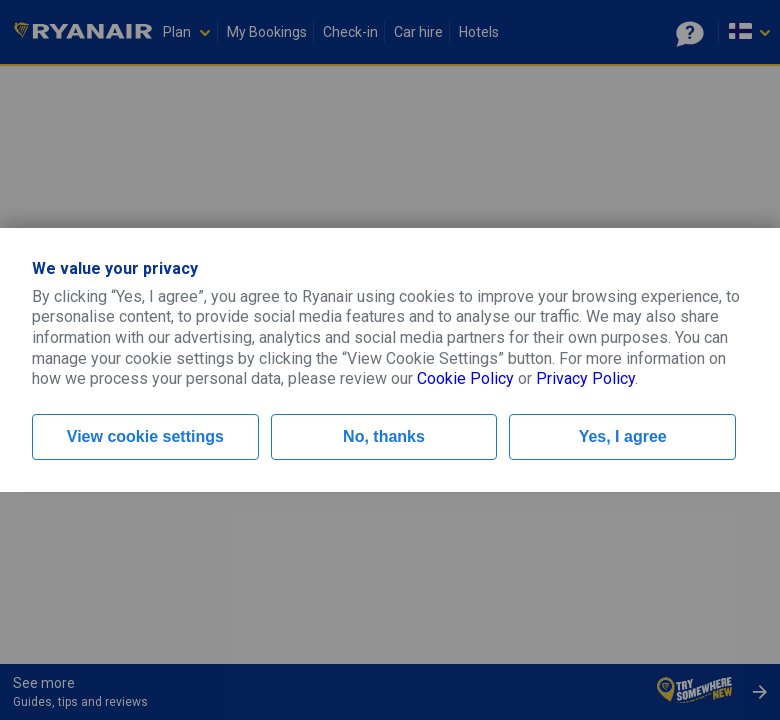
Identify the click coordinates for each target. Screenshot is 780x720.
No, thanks (384, 436)
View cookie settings (145, 436)
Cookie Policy (465, 378)
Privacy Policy (585, 378)
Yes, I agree (623, 436)
